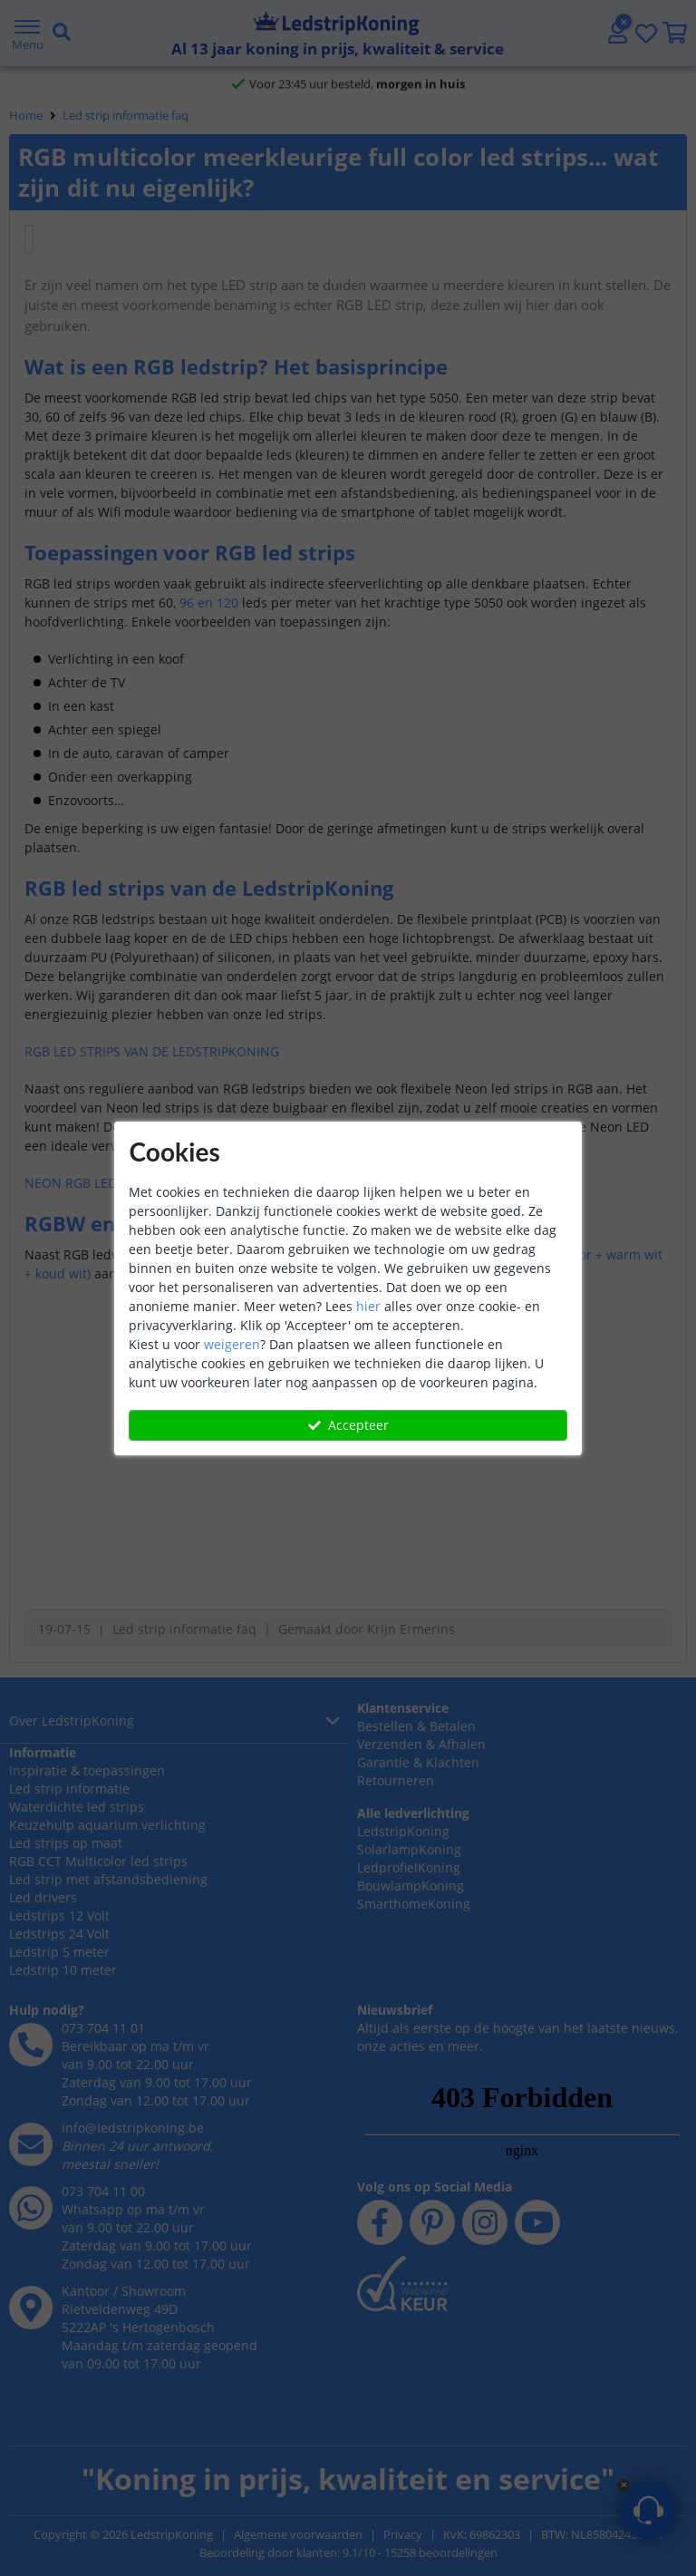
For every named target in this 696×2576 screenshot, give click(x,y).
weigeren (232, 1344)
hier (368, 1306)
